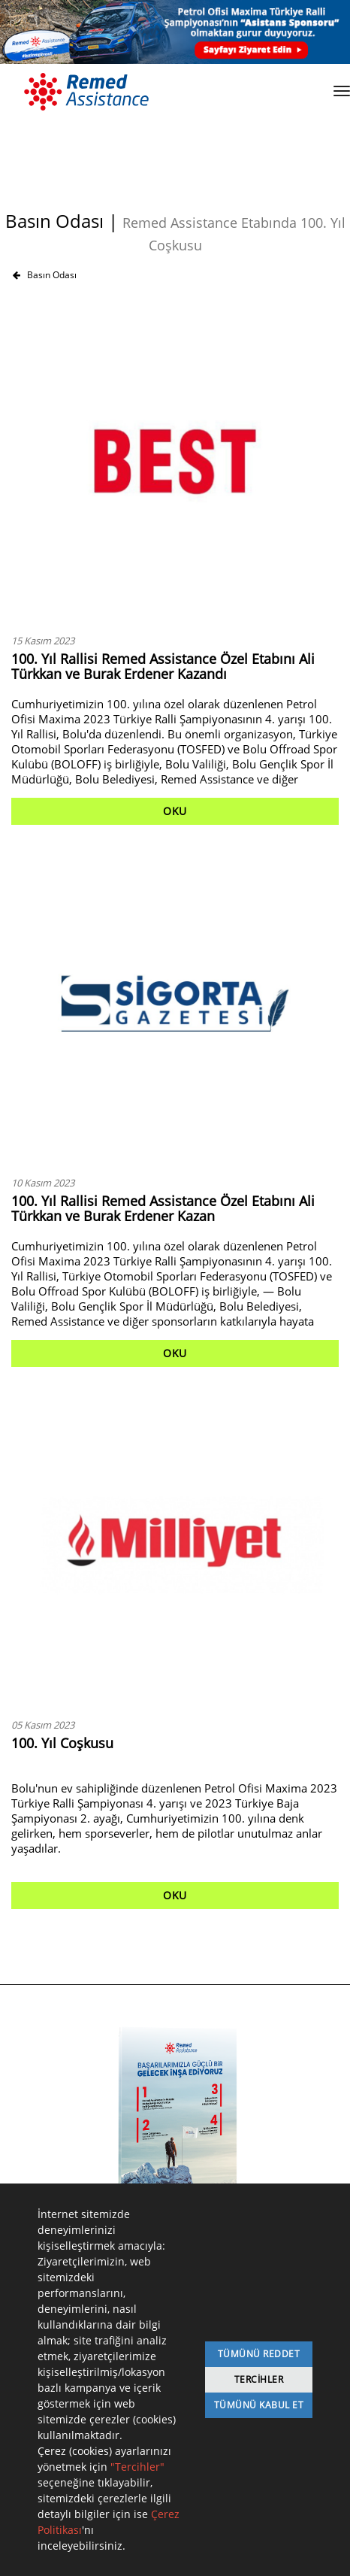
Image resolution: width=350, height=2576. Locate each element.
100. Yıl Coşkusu (62, 1743)
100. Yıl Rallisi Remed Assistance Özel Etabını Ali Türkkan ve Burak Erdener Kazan (163, 1208)
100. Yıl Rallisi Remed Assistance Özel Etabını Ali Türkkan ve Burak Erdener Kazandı (163, 666)
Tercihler (259, 2379)
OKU (175, 811)
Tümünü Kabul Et (259, 2405)
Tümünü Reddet (259, 2353)
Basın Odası (45, 274)
